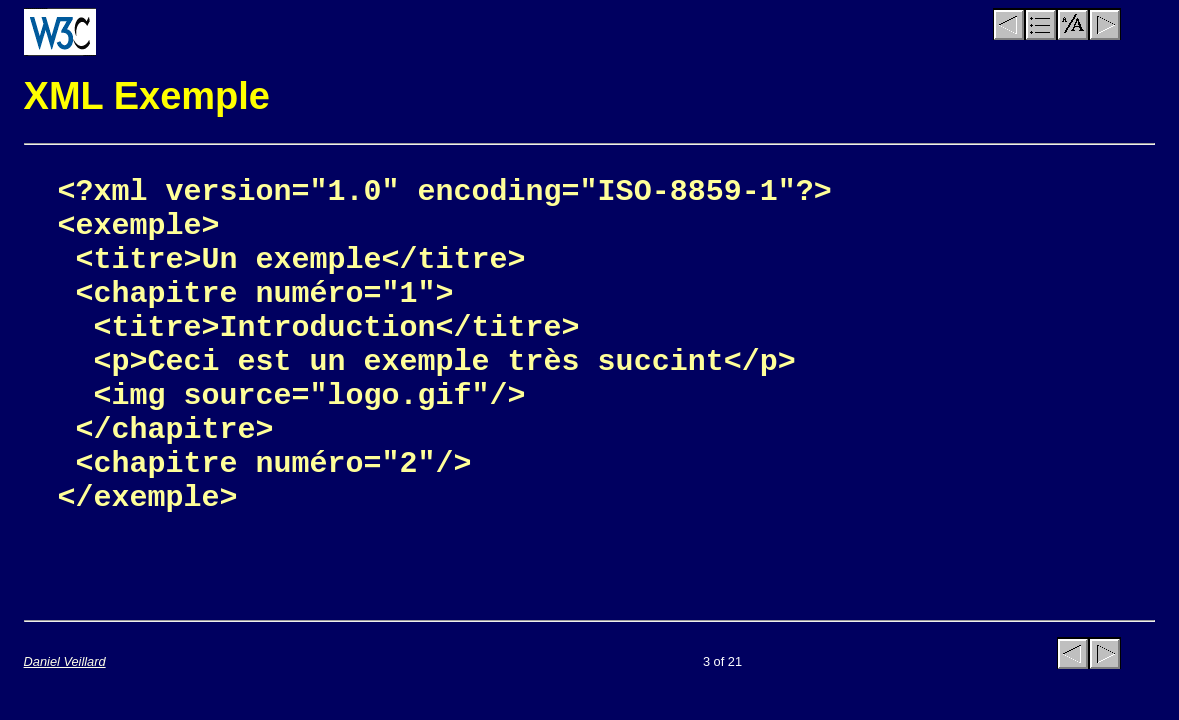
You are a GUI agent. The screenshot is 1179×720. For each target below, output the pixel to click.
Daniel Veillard (65, 661)
